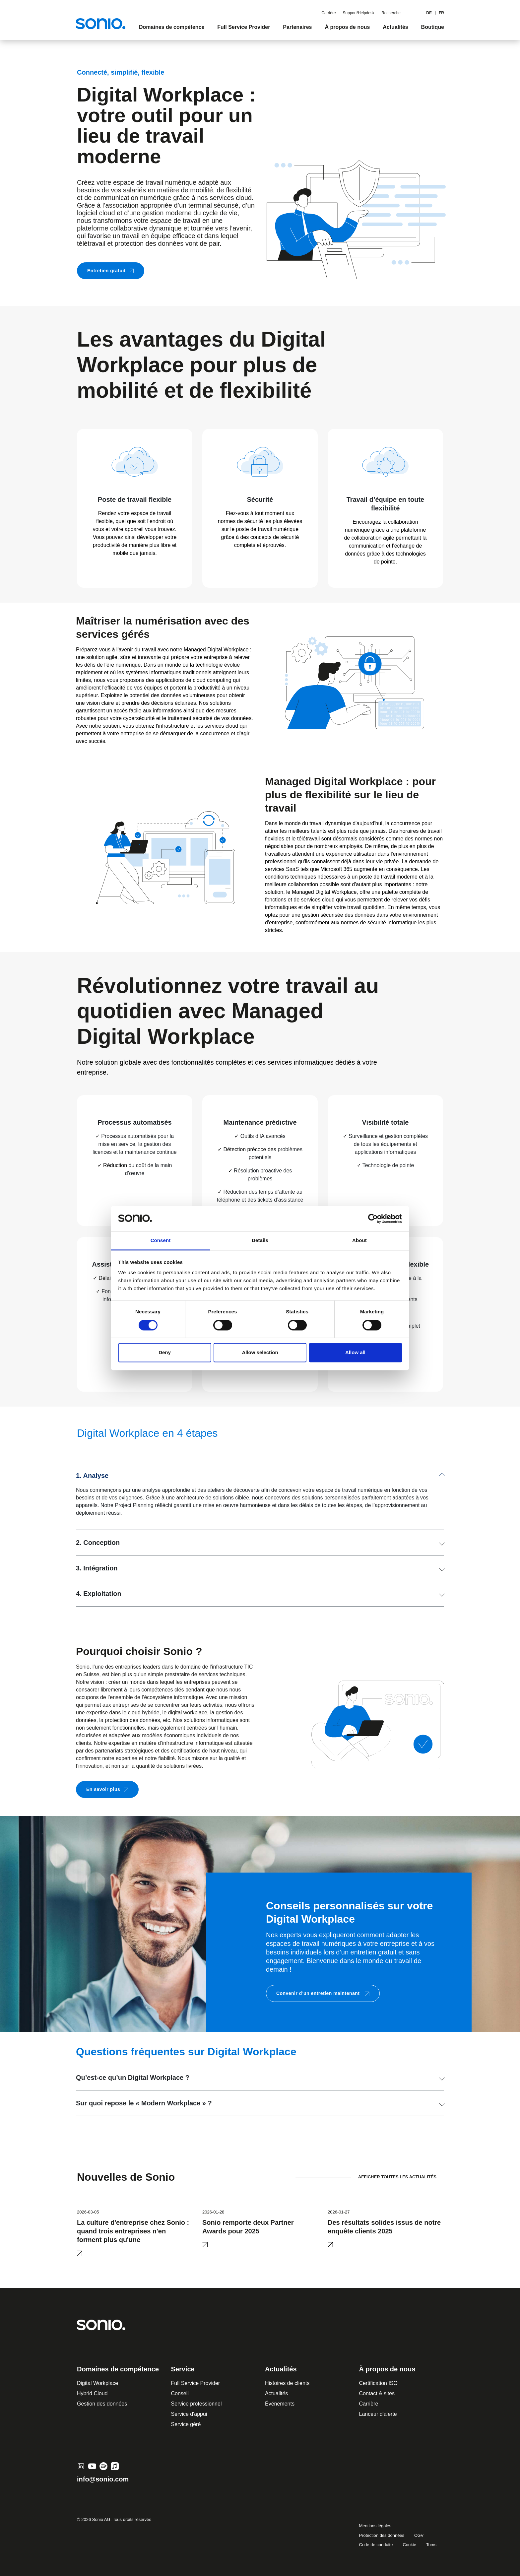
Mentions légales (375, 2525)
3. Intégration (97, 1568)
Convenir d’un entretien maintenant (322, 1993)
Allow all (355, 1352)
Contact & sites (377, 2393)
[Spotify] (103, 2466)
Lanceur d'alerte (378, 2414)
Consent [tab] (161, 1240)
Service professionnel (196, 2404)
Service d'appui (189, 2414)
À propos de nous (387, 2369)
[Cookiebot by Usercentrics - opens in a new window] (373, 1218)
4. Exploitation (98, 1593)
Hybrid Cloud (92, 2393)
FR (441, 13)
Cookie (409, 2544)
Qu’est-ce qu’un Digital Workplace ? (132, 2077)
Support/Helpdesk (358, 13)
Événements (279, 2404)
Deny (165, 1352)
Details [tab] (260, 1240)
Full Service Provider (195, 2383)
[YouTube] (92, 2466)
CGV (418, 2535)
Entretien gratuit (110, 270)
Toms (431, 2544)
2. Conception (98, 1542)
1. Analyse (92, 1475)
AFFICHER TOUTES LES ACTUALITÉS (397, 2176)
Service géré (186, 2424)
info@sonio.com (103, 2479)
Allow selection (260, 1352)
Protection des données (382, 2535)
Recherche (391, 13)
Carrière (328, 13)
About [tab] (359, 1240)
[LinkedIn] (81, 2466)
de (429, 13)
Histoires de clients (287, 2383)
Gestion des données (102, 2404)
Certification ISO (378, 2383)
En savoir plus (107, 1789)
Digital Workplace (97, 2383)
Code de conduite (376, 2544)
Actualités (276, 2393)
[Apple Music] (115, 2466)
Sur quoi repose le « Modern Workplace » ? (144, 2103)
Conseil (180, 2393)
